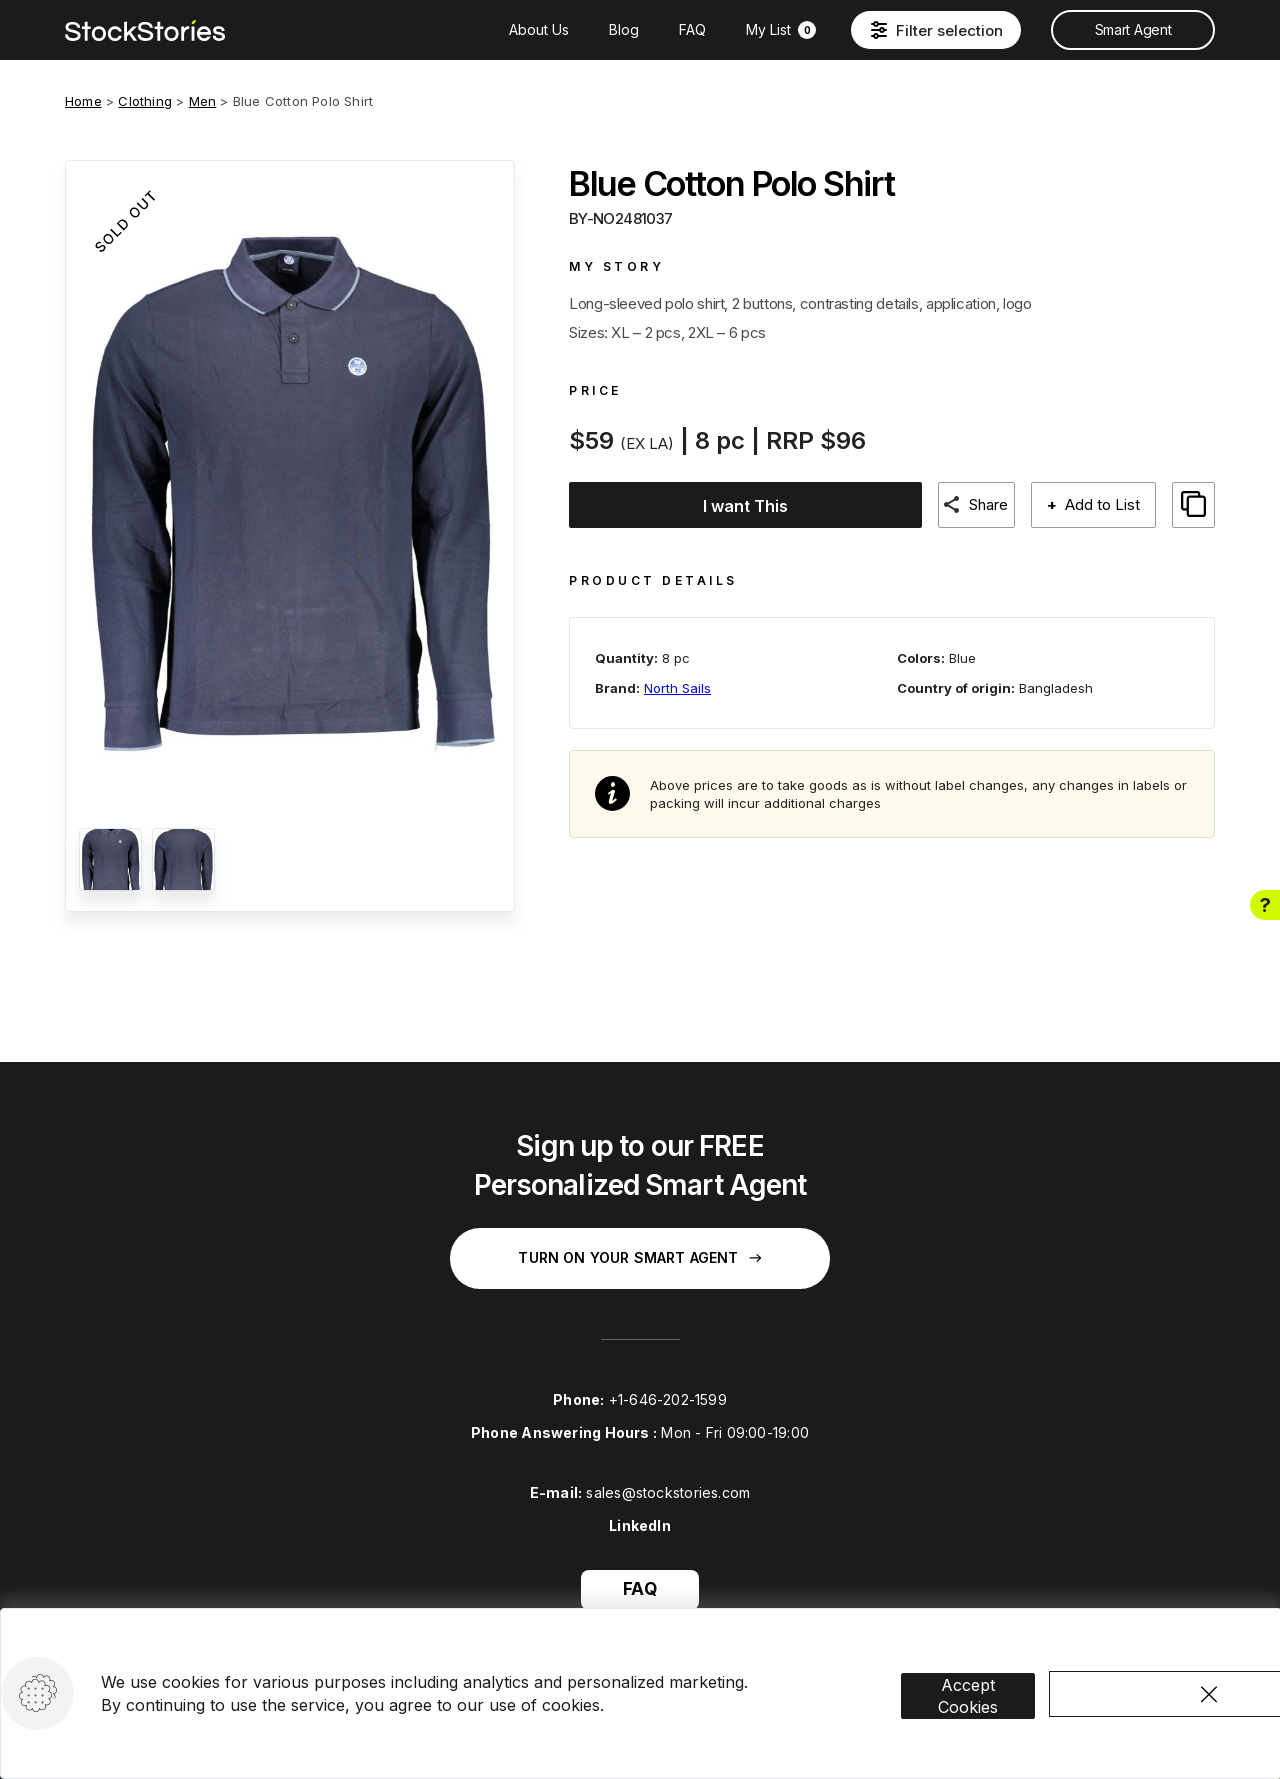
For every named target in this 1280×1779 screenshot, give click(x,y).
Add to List (1101, 504)
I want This (739, 506)
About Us (539, 29)
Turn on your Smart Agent (639, 1257)
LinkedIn (640, 1525)
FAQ (692, 29)
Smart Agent (1133, 29)
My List (781, 29)
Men (203, 101)
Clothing (145, 101)
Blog (624, 29)
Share (986, 504)
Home (83, 101)
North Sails (677, 680)
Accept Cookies (991, 1675)
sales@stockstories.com (668, 1492)
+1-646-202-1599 (668, 1399)
